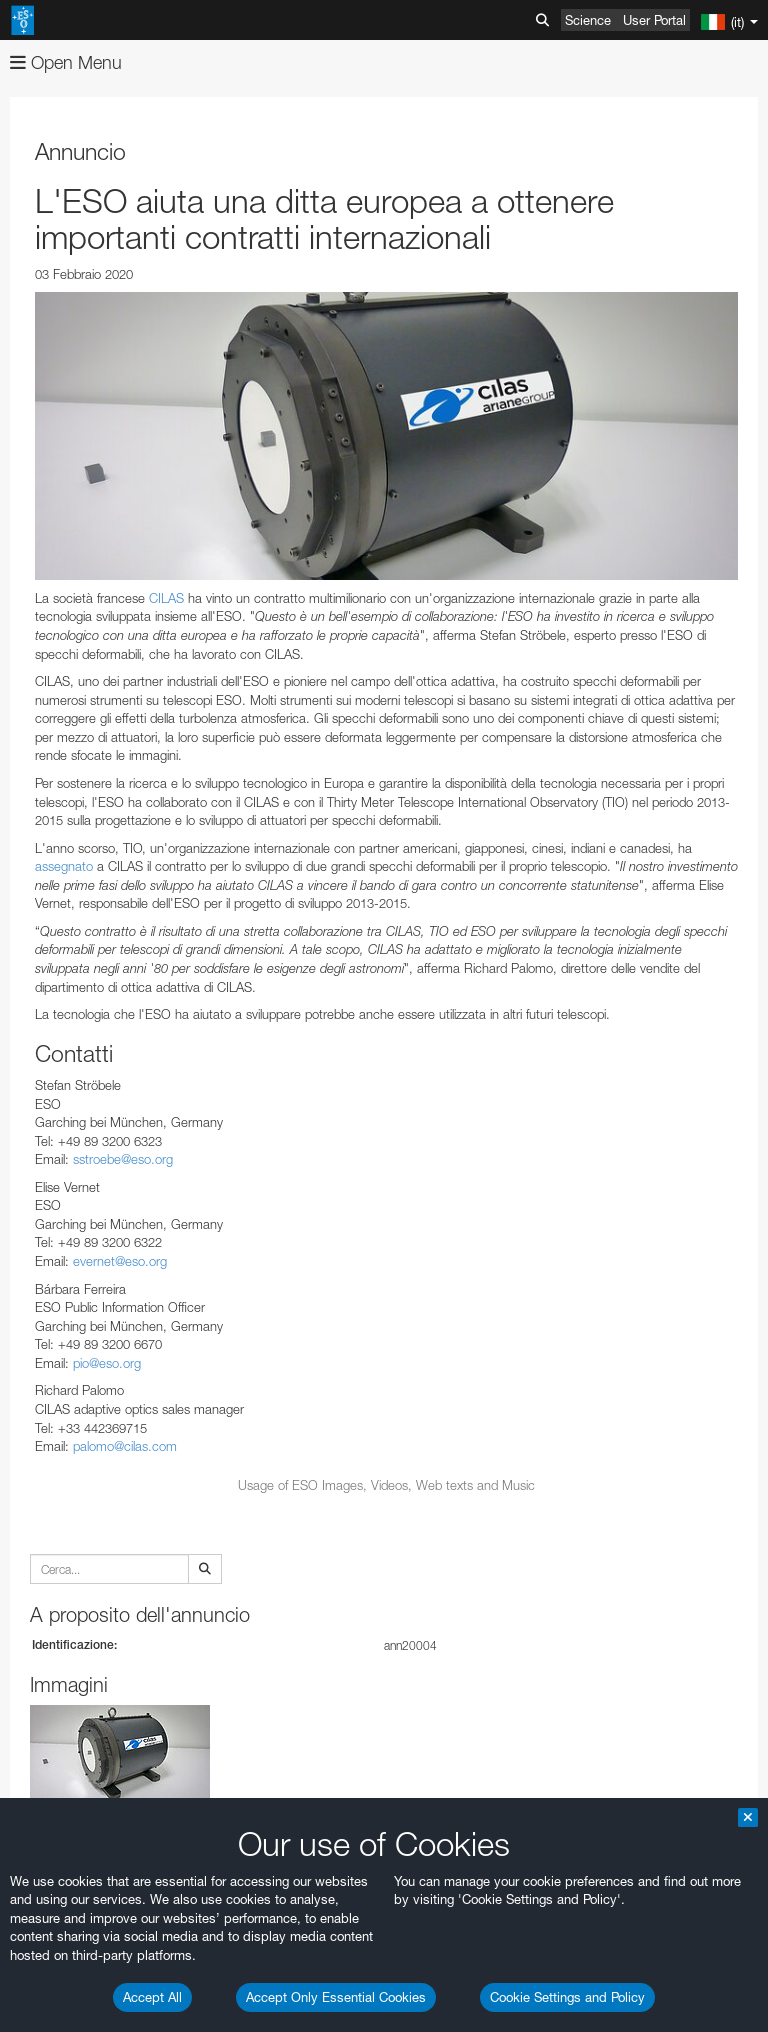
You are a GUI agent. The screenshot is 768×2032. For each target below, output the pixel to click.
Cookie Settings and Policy (567, 1997)
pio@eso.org (109, 1363)
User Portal (654, 20)
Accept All (152, 1997)
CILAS (166, 598)
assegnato (64, 866)
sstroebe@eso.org (123, 1159)
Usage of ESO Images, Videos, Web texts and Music (386, 1485)
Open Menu (66, 62)
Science (588, 20)
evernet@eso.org (120, 1261)
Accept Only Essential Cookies (336, 1997)
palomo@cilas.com (125, 1446)
